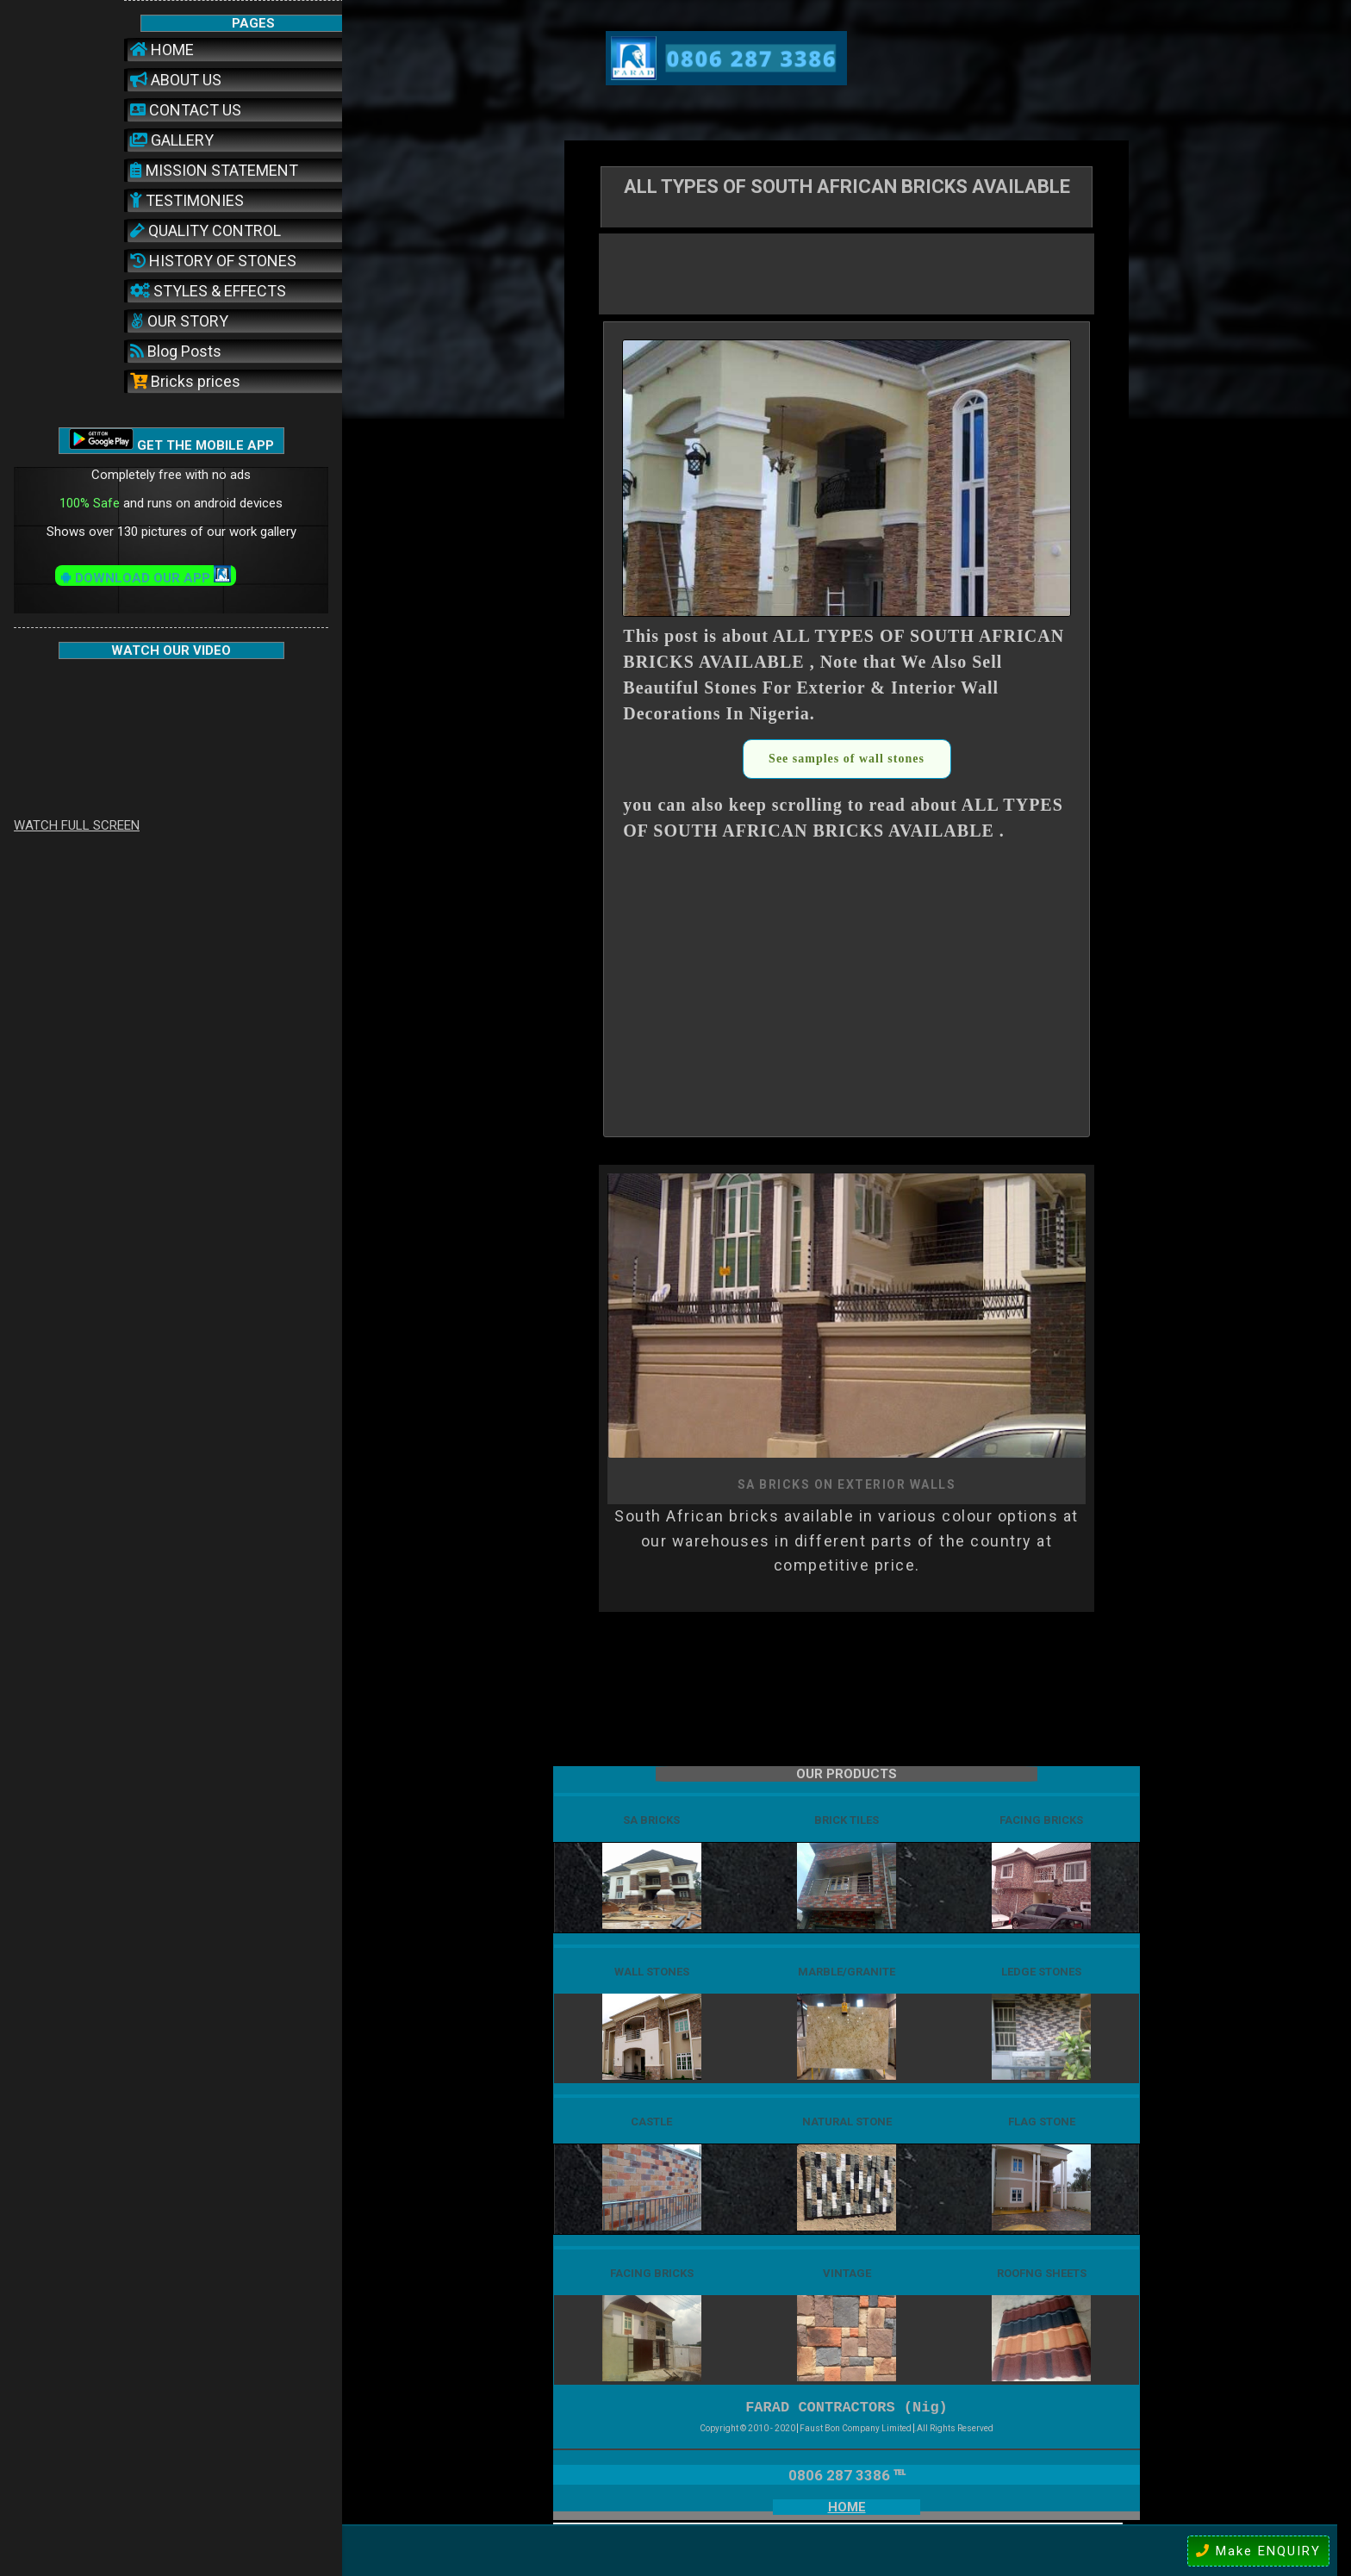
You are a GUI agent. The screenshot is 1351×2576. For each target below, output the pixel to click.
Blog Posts (175, 351)
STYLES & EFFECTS (208, 291)
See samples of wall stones (847, 758)
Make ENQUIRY (1258, 2551)
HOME (162, 49)
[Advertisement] (847, 272)
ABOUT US (175, 80)
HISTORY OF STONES (213, 261)
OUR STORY (179, 321)
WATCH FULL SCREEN (77, 825)
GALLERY (172, 140)
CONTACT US (185, 110)
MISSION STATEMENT (214, 170)
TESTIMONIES (187, 200)
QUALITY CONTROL (205, 230)
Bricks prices (185, 381)
